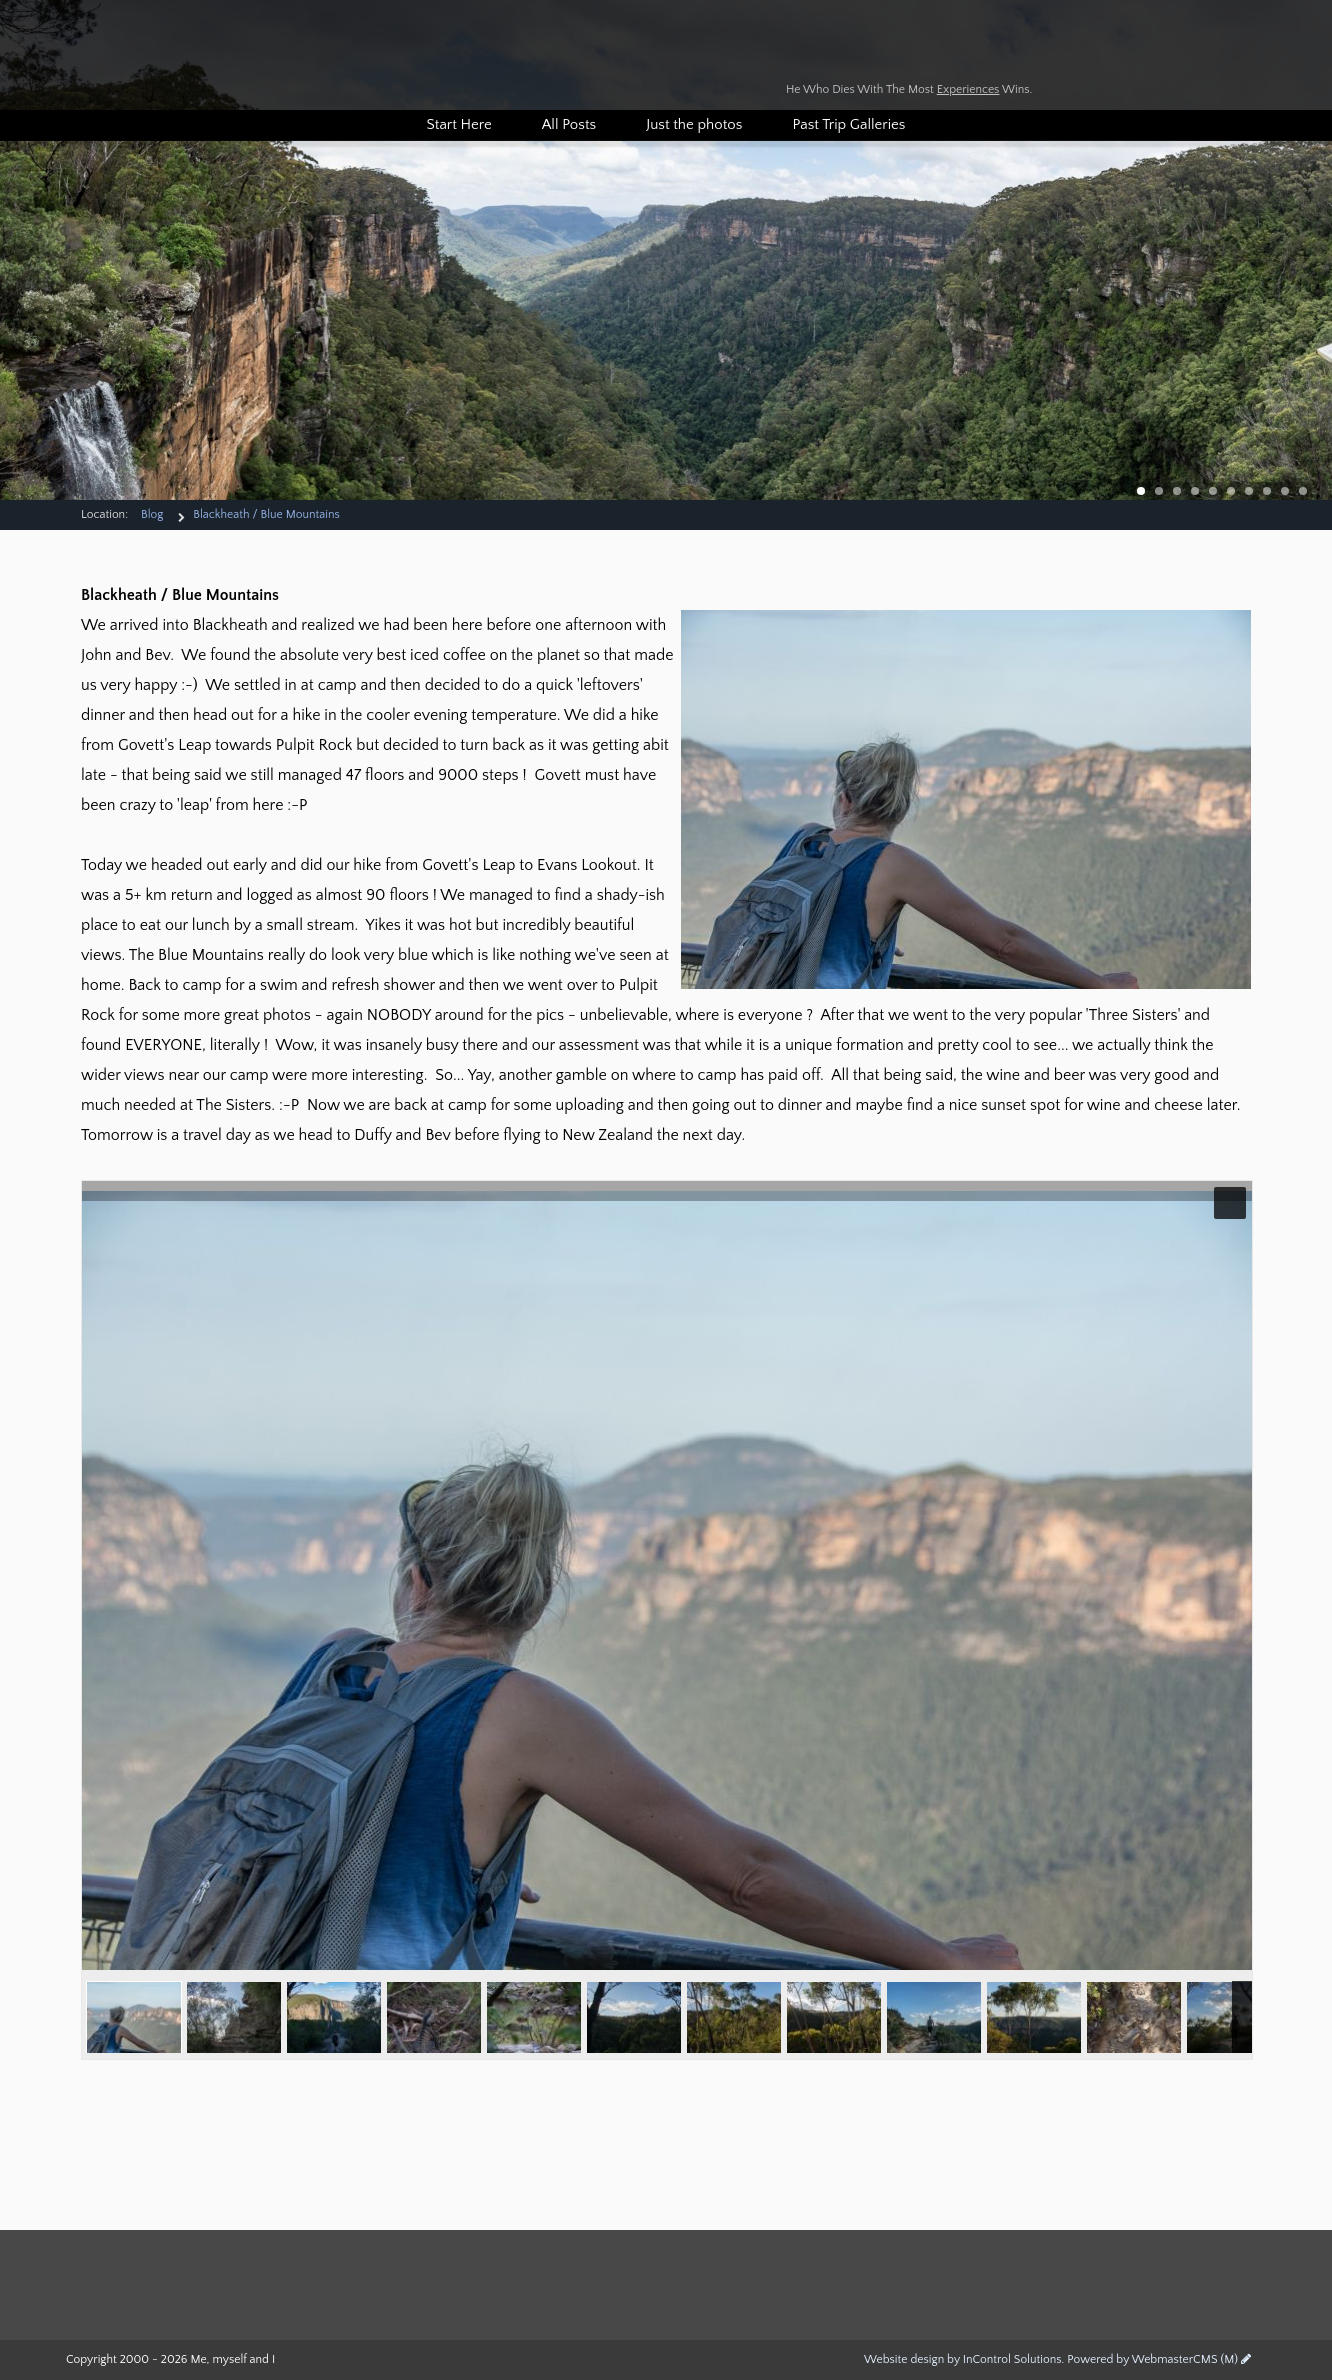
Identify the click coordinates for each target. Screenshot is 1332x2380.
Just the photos (694, 124)
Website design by (963, 2359)
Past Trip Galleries (848, 124)
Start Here (459, 124)
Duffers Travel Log (646, 57)
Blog (152, 514)
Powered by (1152, 2359)
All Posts (569, 124)
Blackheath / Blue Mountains (266, 514)
